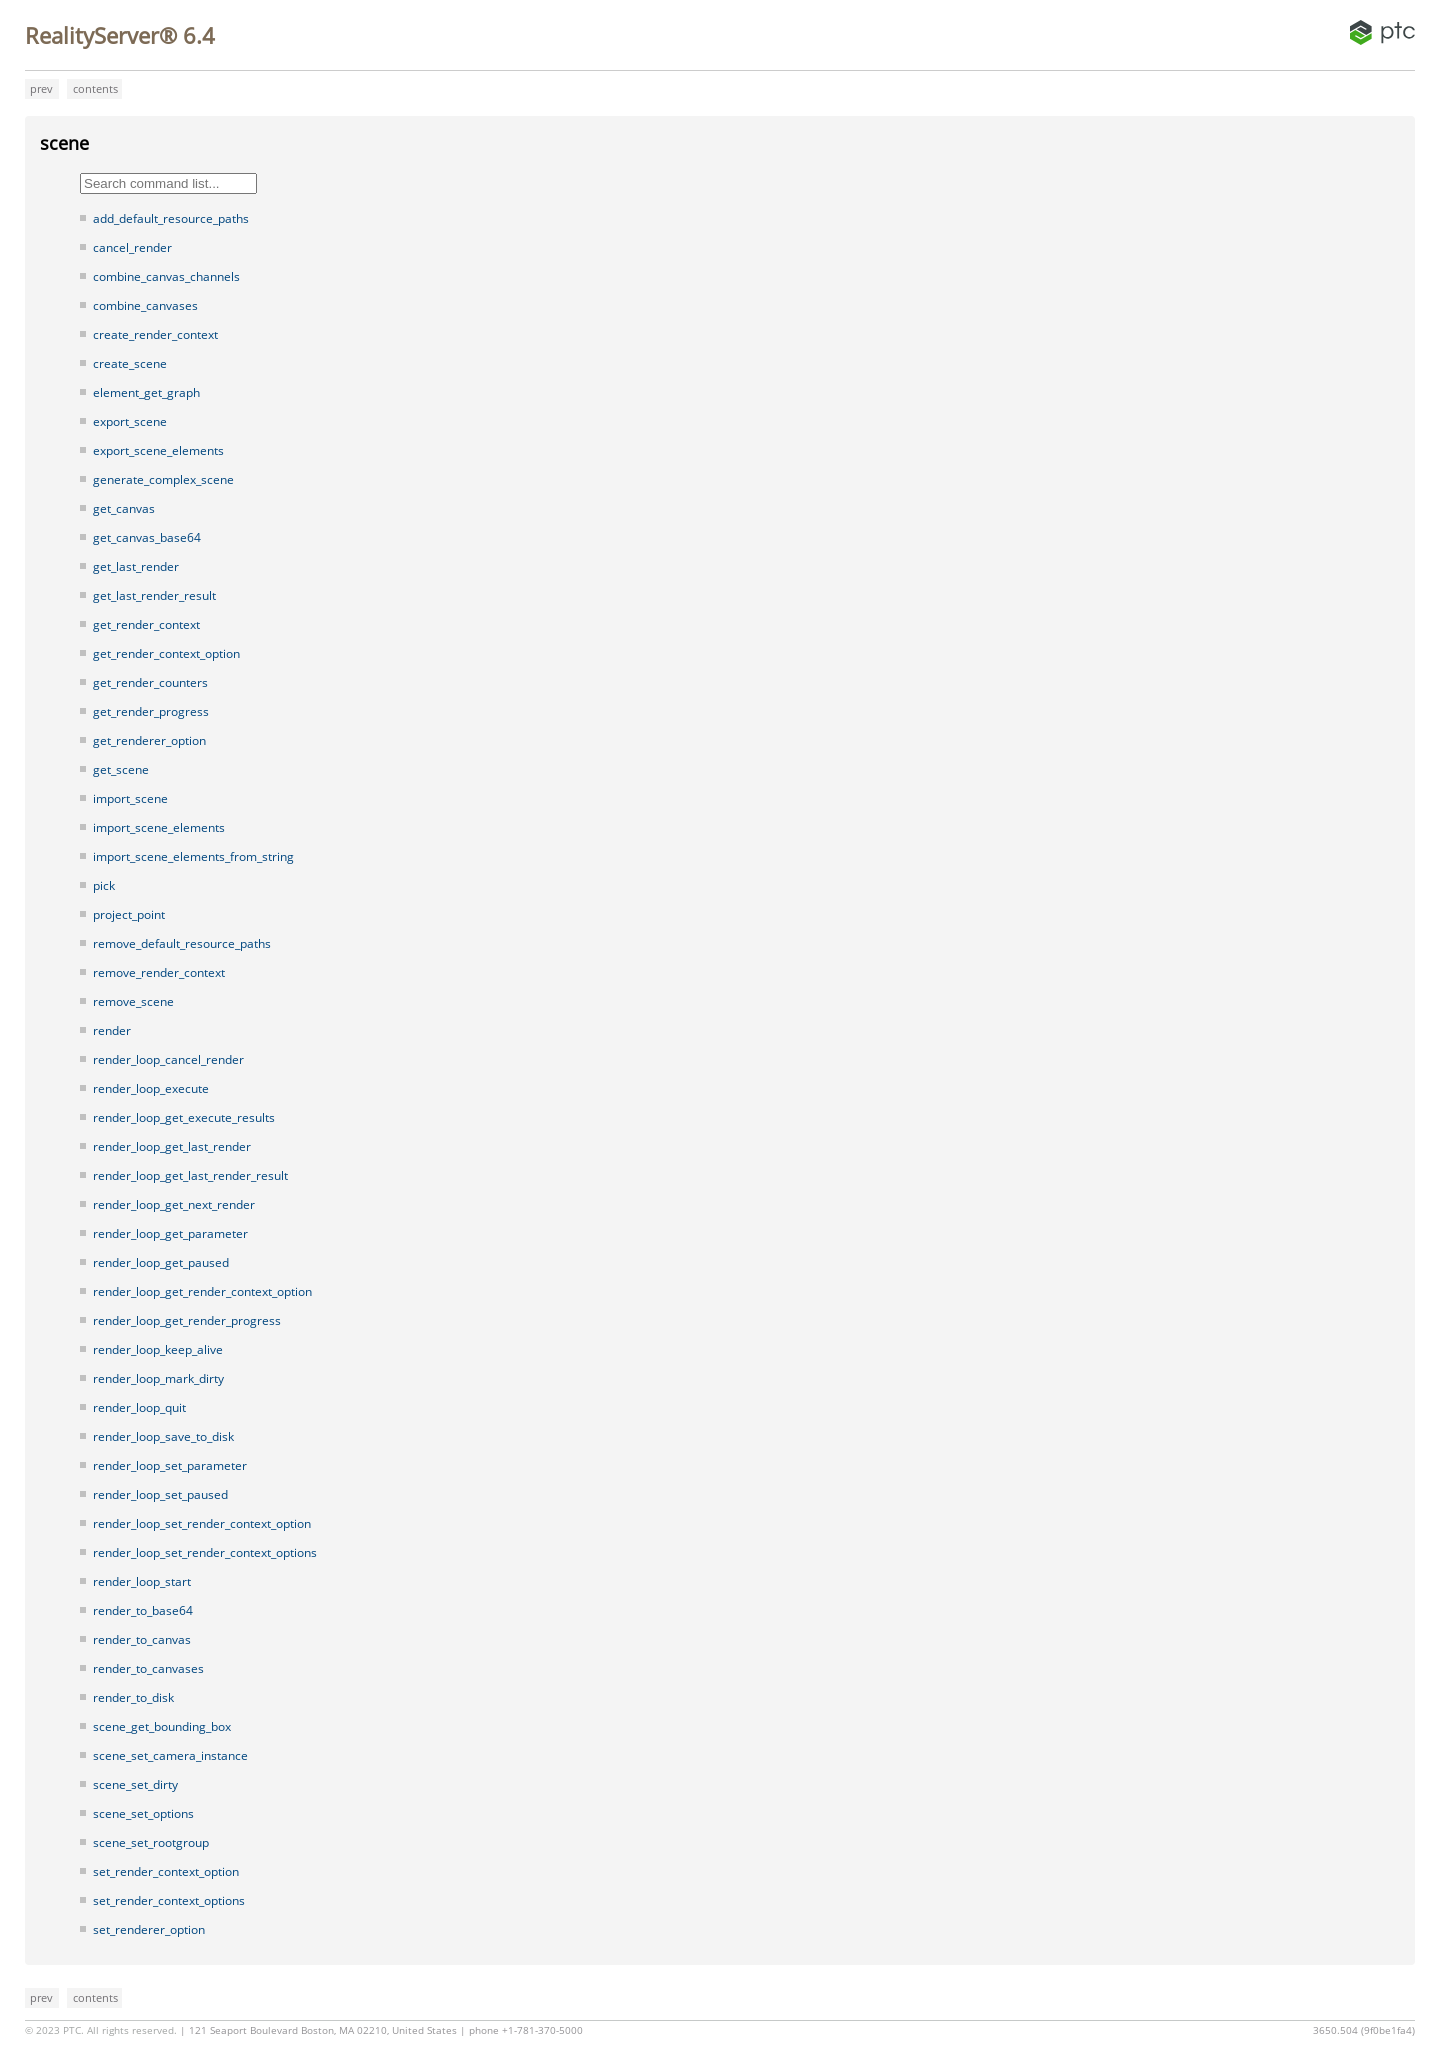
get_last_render (136, 566)
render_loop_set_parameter (170, 1465)
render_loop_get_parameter (170, 1233)
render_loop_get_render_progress (187, 1320)
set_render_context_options (169, 1900)
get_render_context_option (166, 653)
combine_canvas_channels (166, 276)
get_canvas (124, 508)
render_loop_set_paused (160, 1494)
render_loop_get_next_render (174, 1204)
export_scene (130, 421)
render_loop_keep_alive (158, 1349)
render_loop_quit (139, 1407)
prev (41, 88)
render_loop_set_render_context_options (205, 1552)
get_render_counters (150, 682)
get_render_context (146, 624)
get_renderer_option (149, 740)
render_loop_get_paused (161, 1262)
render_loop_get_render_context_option (202, 1291)
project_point (129, 914)
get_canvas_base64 (147, 537)
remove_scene (133, 1001)
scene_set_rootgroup (151, 1842)
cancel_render (132, 247)
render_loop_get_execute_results (184, 1117)
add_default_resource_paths (171, 218)
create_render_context (155, 334)
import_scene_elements (159, 827)
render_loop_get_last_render (172, 1146)
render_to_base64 (143, 1610)
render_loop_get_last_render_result (190, 1175)
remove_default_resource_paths (182, 943)
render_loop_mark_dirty (158, 1378)
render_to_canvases (148, 1668)
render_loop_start (142, 1581)
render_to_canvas (142, 1639)
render (112, 1030)
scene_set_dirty (135, 1784)
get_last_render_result (154, 595)
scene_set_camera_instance (170, 1755)
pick (104, 885)
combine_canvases (145, 305)
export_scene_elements (158, 450)
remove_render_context (159, 972)
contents (95, 88)
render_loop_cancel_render (168, 1059)
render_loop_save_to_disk (163, 1436)
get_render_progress (151, 711)
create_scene (130, 363)
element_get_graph (146, 392)
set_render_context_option (166, 1871)
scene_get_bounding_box (162, 1726)
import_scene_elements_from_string (193, 856)
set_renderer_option (149, 1929)
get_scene (121, 769)
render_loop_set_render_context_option (202, 1523)
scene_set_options (143, 1813)
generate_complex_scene (163, 479)
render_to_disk (133, 1697)
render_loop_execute (151, 1088)
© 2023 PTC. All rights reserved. (101, 2030)
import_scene (130, 798)
